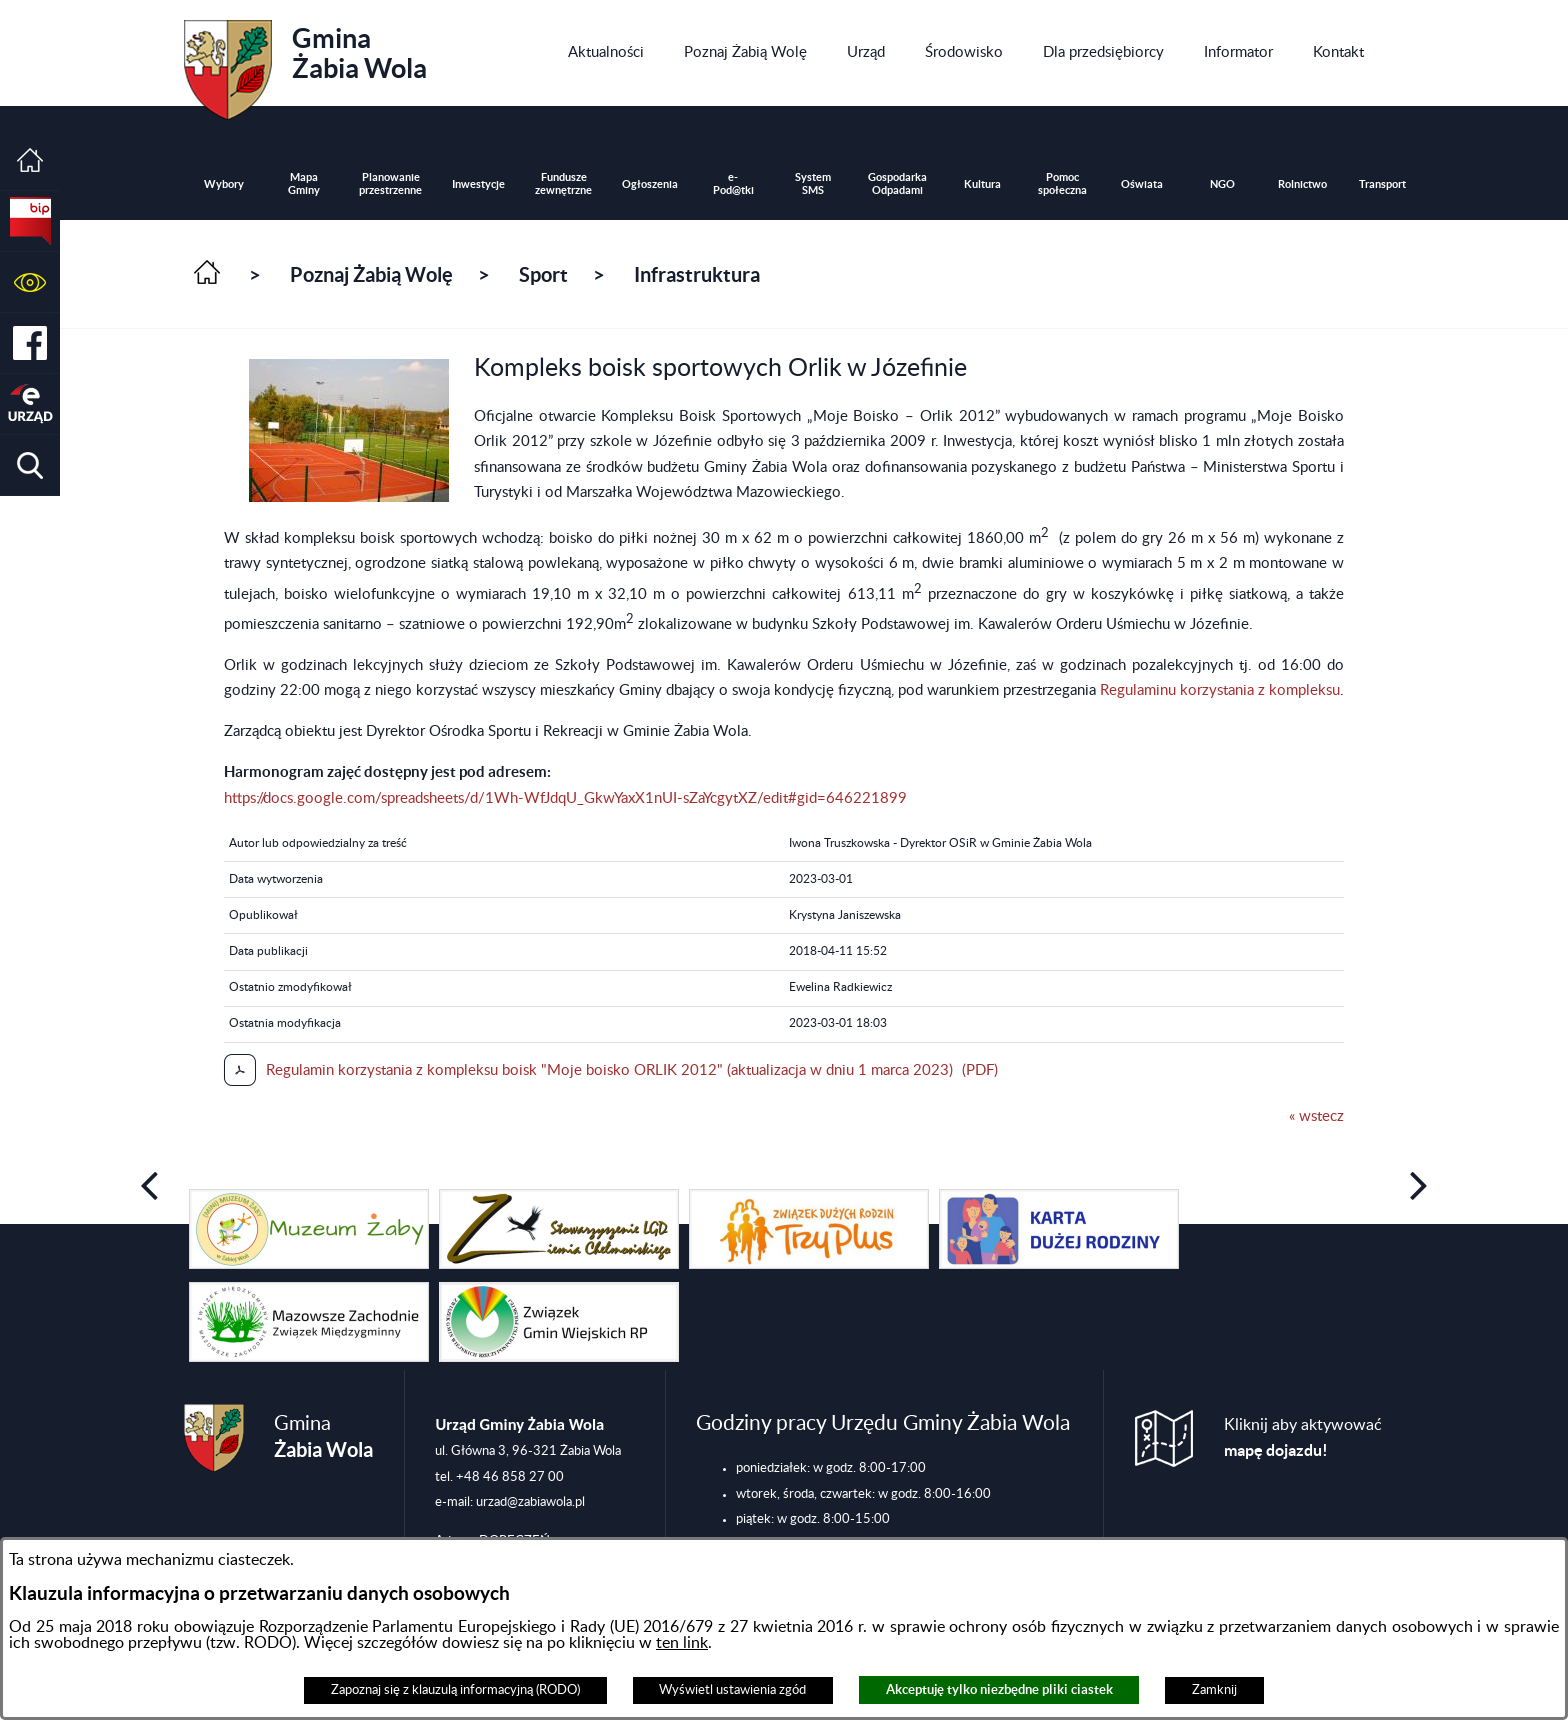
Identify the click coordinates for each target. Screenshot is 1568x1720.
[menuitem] (606, 53)
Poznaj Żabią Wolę (371, 274)
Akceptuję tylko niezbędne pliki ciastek (999, 1689)
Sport (543, 274)
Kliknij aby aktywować (1303, 1438)
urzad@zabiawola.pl (530, 1502)
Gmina (305, 63)
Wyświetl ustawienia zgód (732, 1690)
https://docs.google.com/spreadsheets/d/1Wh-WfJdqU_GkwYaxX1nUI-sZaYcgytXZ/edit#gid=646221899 (565, 798)
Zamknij (1214, 1690)
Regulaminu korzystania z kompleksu (1220, 690)
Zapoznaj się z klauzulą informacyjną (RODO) (455, 1690)
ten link (682, 1643)
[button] (30, 282)
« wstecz (1316, 1116)
